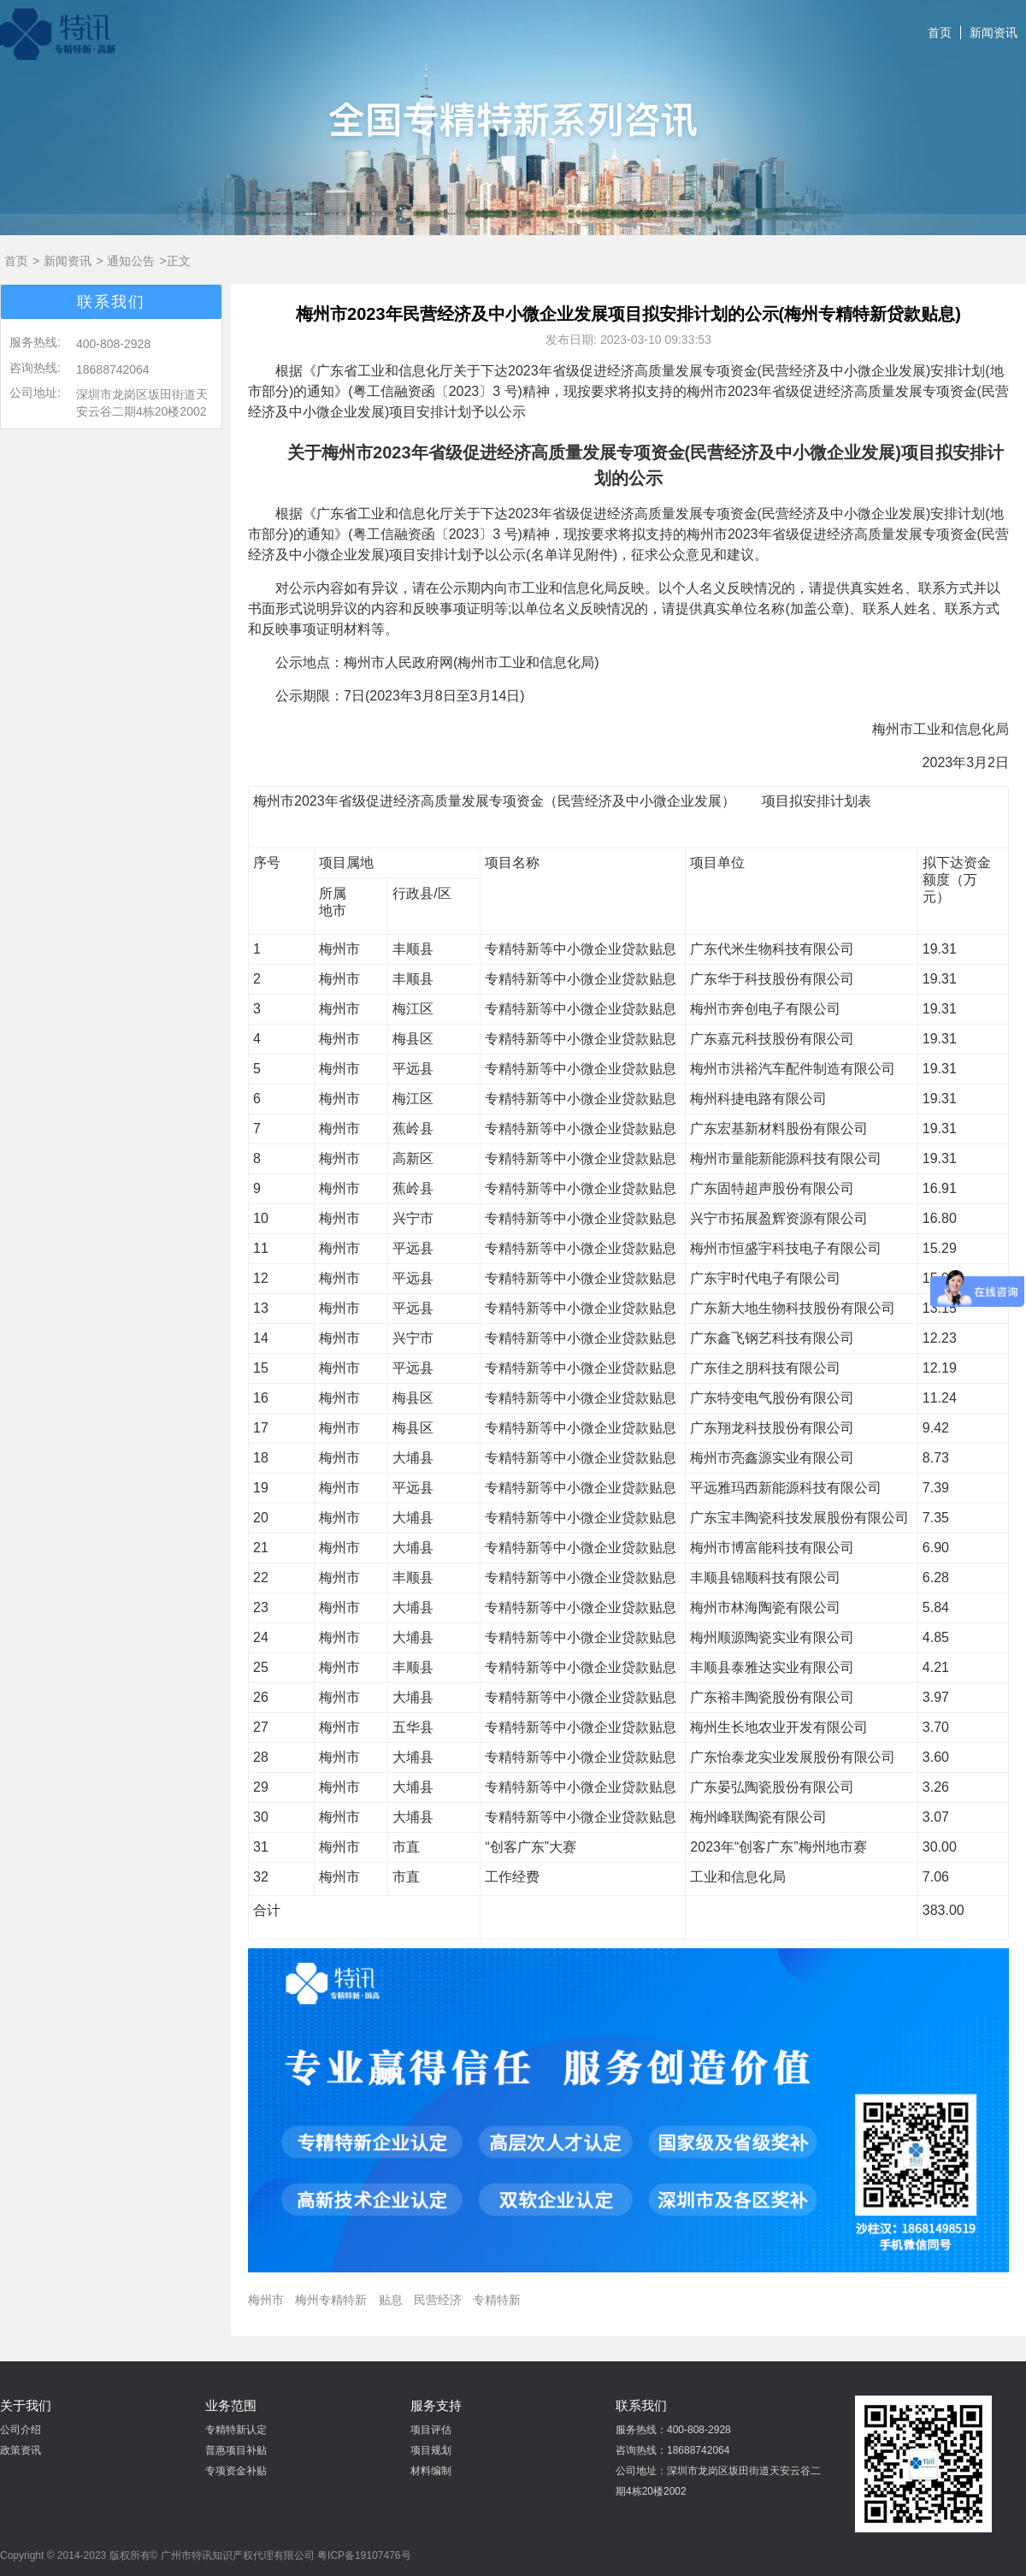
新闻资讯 (993, 32)
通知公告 (131, 261)
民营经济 (438, 2300)
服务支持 (436, 2405)
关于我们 (25, 2405)
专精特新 (497, 2300)
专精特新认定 (236, 2430)
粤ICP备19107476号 (363, 2555)
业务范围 (230, 2405)
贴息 (391, 2300)
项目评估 (430, 2430)
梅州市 (266, 2300)
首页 (940, 32)
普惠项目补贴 (236, 2450)
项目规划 (430, 2450)
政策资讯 (20, 2450)
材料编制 (430, 2471)
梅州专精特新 (331, 2300)
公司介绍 (20, 2430)
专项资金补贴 (236, 2471)
